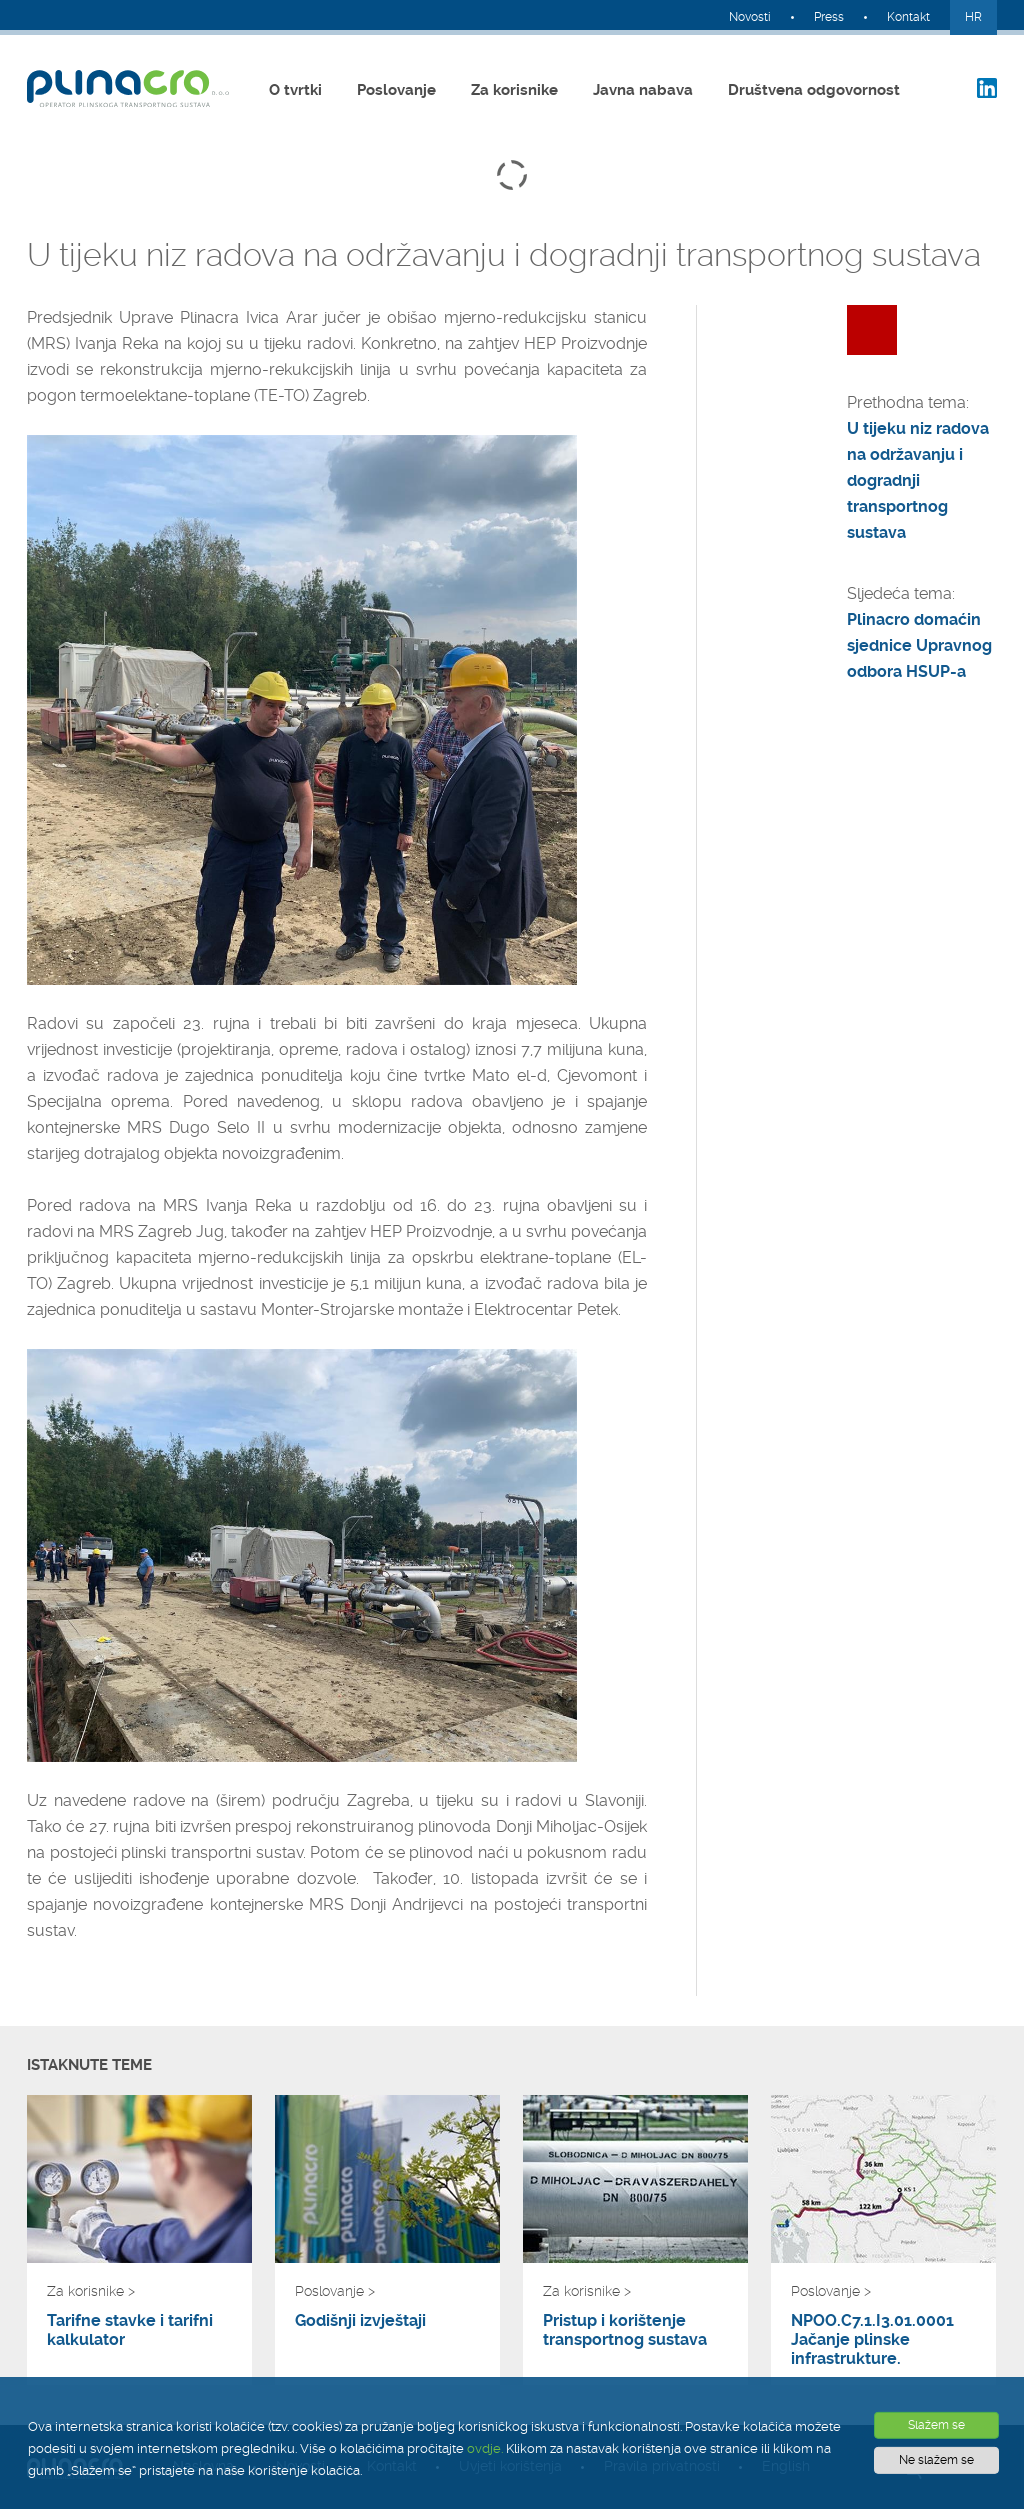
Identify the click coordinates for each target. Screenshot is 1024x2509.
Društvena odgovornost (814, 90)
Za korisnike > (91, 2291)
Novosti (750, 17)
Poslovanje (396, 90)
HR (973, 17)
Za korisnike (514, 90)
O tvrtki (295, 90)
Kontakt (908, 17)
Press (829, 17)
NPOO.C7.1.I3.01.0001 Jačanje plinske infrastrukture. (872, 2339)
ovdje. (485, 2448)
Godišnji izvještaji (360, 2320)
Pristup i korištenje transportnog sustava (625, 2330)
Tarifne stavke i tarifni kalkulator (130, 2330)
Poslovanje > (335, 2291)
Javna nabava (643, 90)
